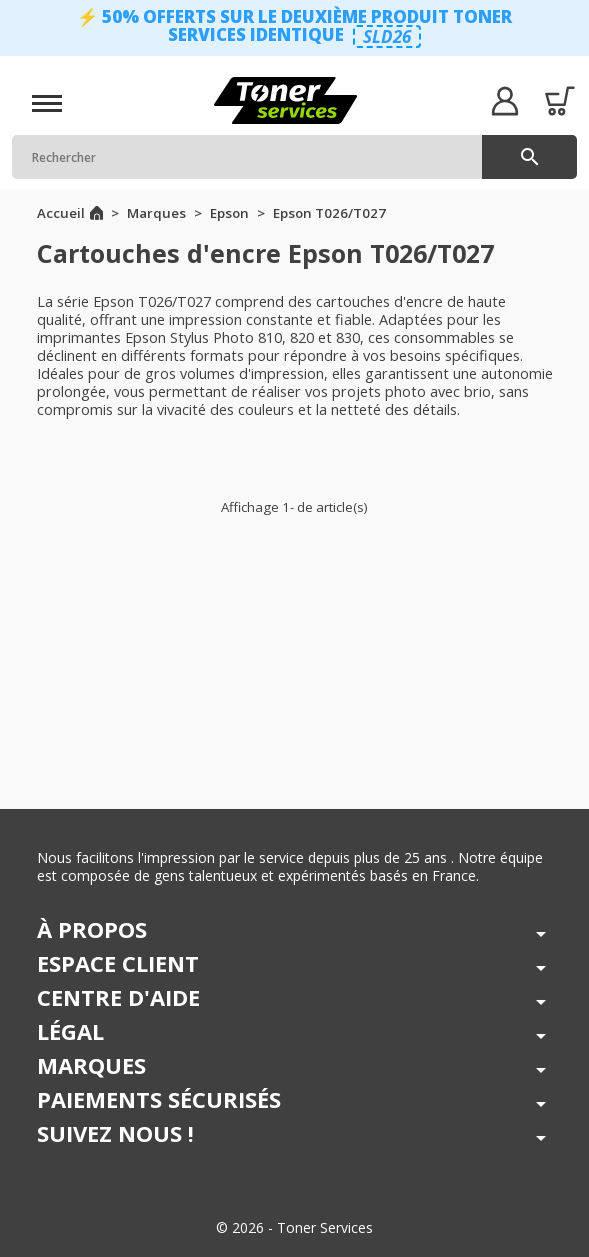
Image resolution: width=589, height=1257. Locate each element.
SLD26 (387, 36)
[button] (504, 100)
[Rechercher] (294, 157)
